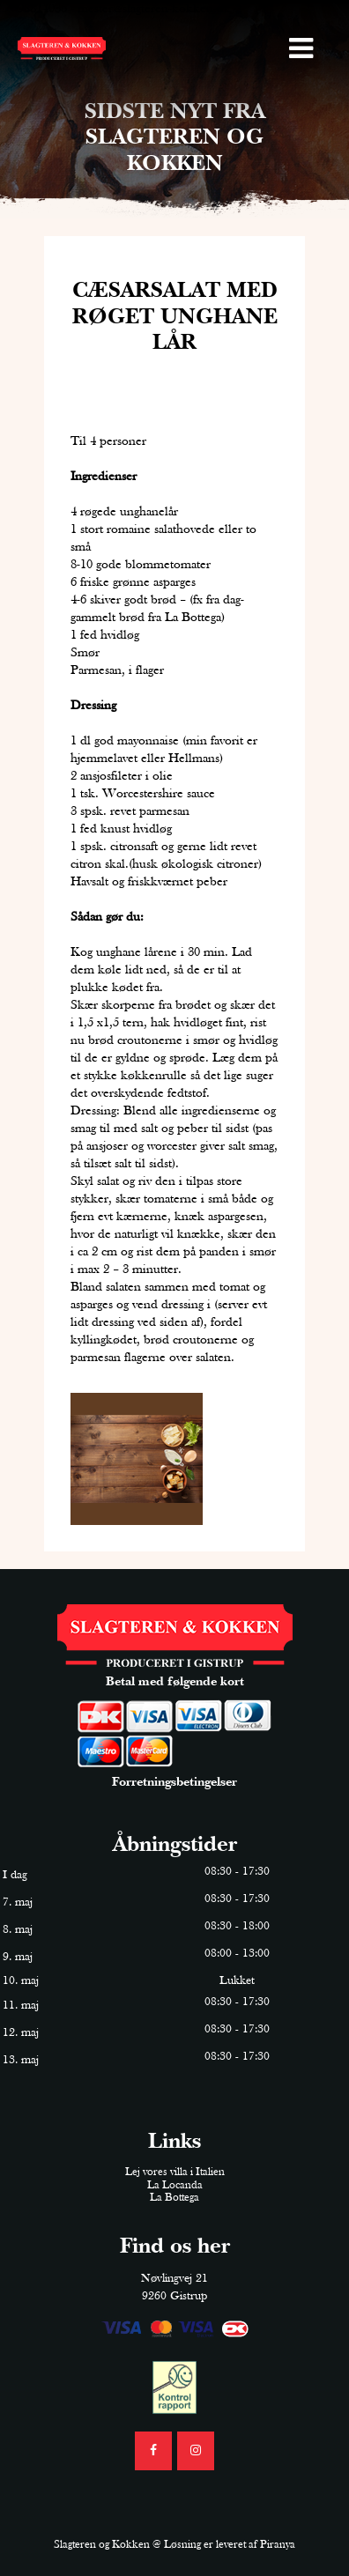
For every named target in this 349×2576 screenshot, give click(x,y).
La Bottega (174, 2197)
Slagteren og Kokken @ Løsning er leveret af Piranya (174, 2544)
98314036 (42, 9)
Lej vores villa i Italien (175, 2172)
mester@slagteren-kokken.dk (154, 9)
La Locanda (175, 2185)
